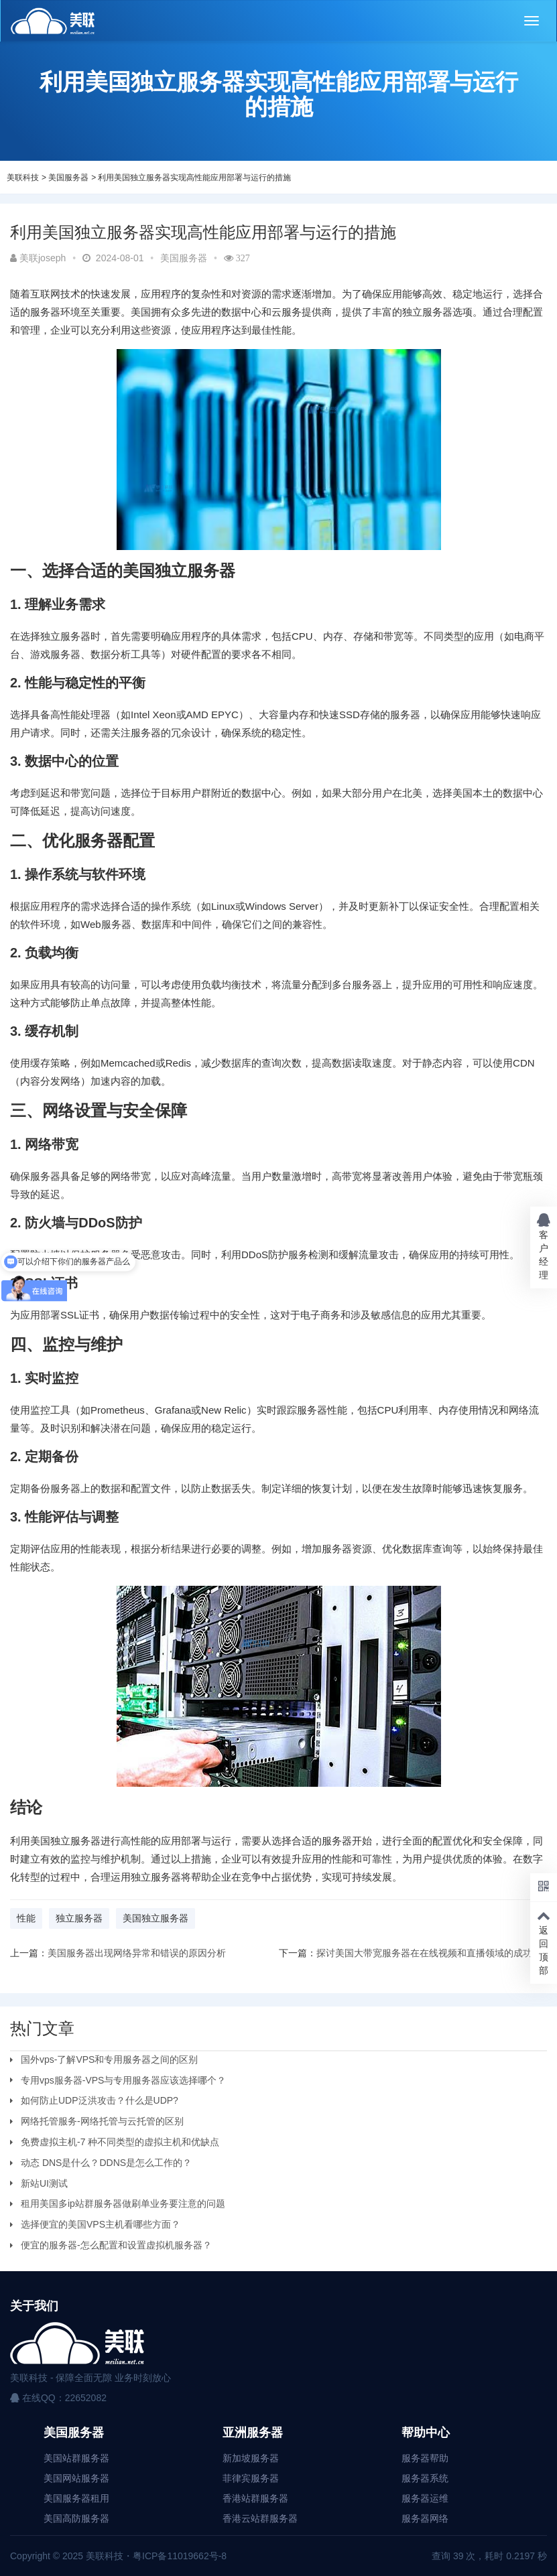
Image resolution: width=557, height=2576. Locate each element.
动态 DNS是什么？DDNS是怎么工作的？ (106, 2162)
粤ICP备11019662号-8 (180, 2556)
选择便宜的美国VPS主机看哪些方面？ (100, 2224)
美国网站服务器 (76, 2478)
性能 (26, 1918)
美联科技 (23, 177)
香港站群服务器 (255, 2498)
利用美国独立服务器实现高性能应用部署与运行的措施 (194, 177)
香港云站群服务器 (260, 2518)
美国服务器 (68, 177)
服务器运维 (424, 2498)
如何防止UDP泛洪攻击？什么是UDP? (99, 2100)
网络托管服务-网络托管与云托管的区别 (102, 2121)
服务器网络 (424, 2518)
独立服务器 (79, 1918)
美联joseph (38, 258)
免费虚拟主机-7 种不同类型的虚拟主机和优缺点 (120, 2142)
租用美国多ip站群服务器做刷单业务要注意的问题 (123, 2203)
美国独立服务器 (155, 1918)
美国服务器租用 (76, 2498)
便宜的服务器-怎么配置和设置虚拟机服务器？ (116, 2245)
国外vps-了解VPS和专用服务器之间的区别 (109, 2059)
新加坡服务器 (251, 2458)
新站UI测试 (44, 2183)
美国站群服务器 (76, 2458)
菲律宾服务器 (251, 2478)
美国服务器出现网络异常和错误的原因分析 (137, 1953)
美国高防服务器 (76, 2518)
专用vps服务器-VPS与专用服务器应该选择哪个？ (123, 2080)
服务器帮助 (424, 2458)
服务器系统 (424, 2478)
